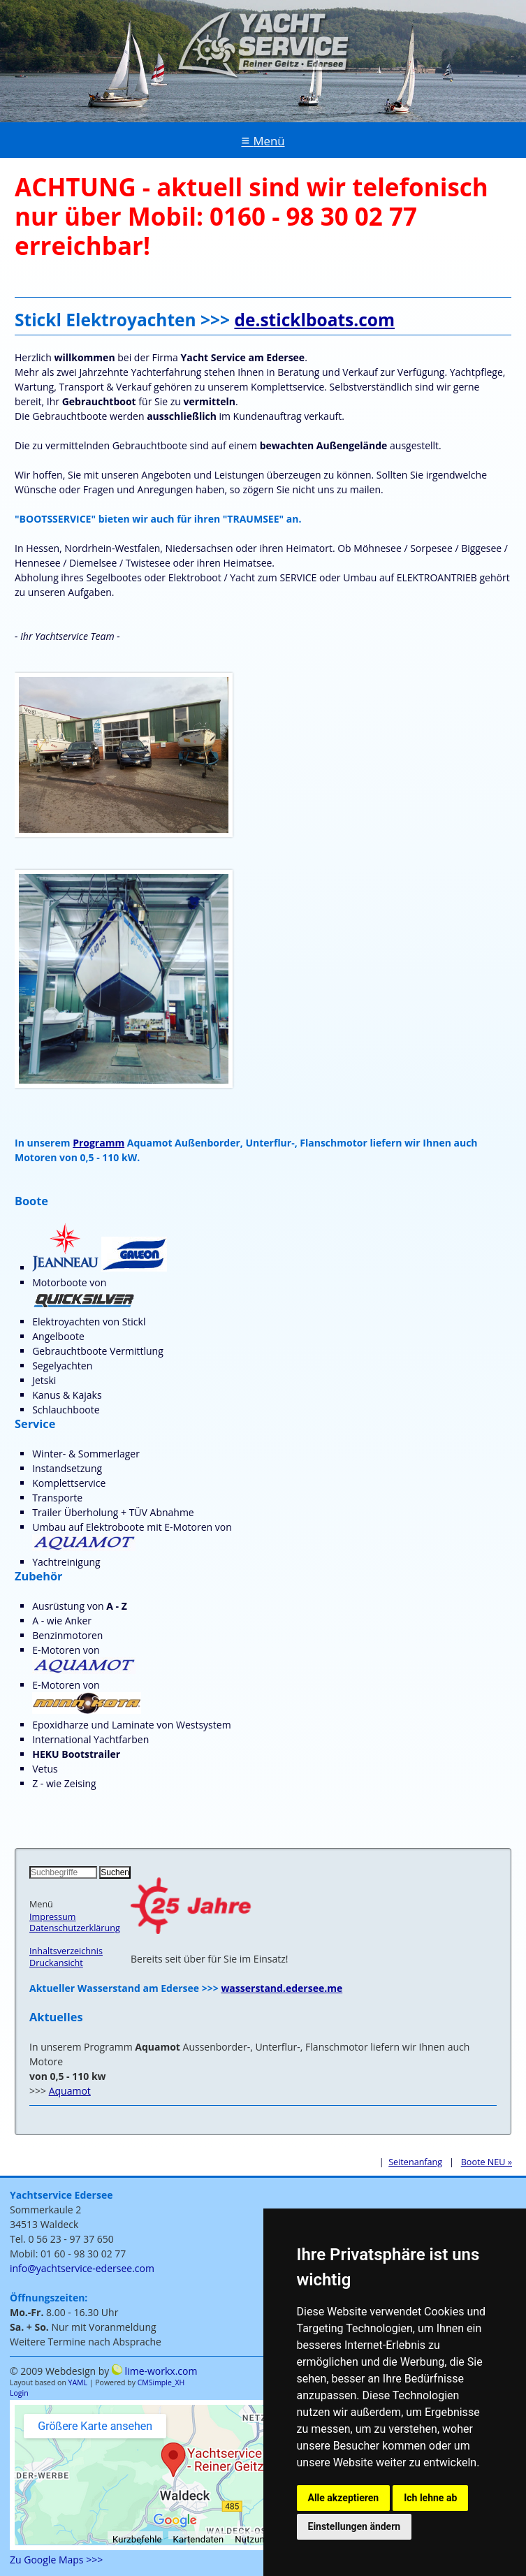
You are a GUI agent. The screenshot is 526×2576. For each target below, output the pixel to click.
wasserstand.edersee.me (281, 1988)
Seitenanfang (415, 2162)
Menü (268, 141)
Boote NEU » (486, 2162)
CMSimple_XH (161, 2382)
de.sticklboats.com (314, 319)
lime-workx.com (161, 2371)
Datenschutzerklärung (74, 1928)
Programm (98, 1142)
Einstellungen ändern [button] (354, 2526)
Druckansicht (56, 1963)
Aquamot (70, 2090)
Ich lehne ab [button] (430, 2497)
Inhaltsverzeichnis (66, 1951)
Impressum (52, 1917)
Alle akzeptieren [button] (343, 2497)
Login (19, 2393)
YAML (77, 2382)
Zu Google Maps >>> (56, 2559)
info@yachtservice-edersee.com (82, 2268)
